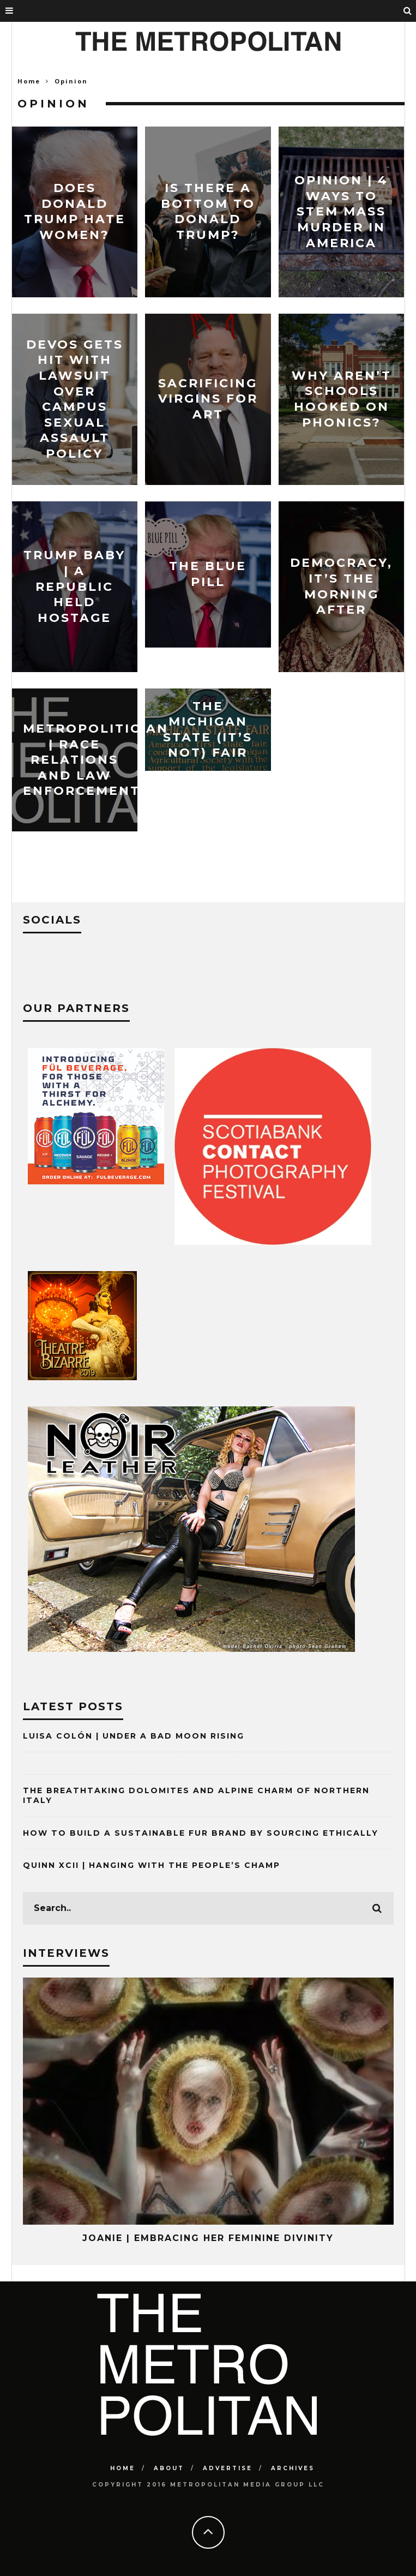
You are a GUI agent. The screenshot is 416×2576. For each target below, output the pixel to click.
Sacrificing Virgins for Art (208, 399)
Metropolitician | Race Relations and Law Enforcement (95, 759)
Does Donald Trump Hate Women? (74, 211)
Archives (293, 2468)
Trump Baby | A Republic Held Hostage (74, 586)
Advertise (227, 2468)
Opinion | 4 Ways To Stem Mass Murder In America (341, 211)
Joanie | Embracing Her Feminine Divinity (208, 2238)
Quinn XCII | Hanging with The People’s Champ (151, 1865)
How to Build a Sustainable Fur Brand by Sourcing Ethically (200, 1833)
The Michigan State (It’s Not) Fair (207, 729)
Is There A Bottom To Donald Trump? (208, 211)
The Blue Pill (207, 574)
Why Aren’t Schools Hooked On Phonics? (341, 399)
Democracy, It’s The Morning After (341, 586)
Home (28, 81)
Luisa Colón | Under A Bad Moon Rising (133, 1736)
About (169, 2468)
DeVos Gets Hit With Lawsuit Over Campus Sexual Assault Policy (74, 398)
